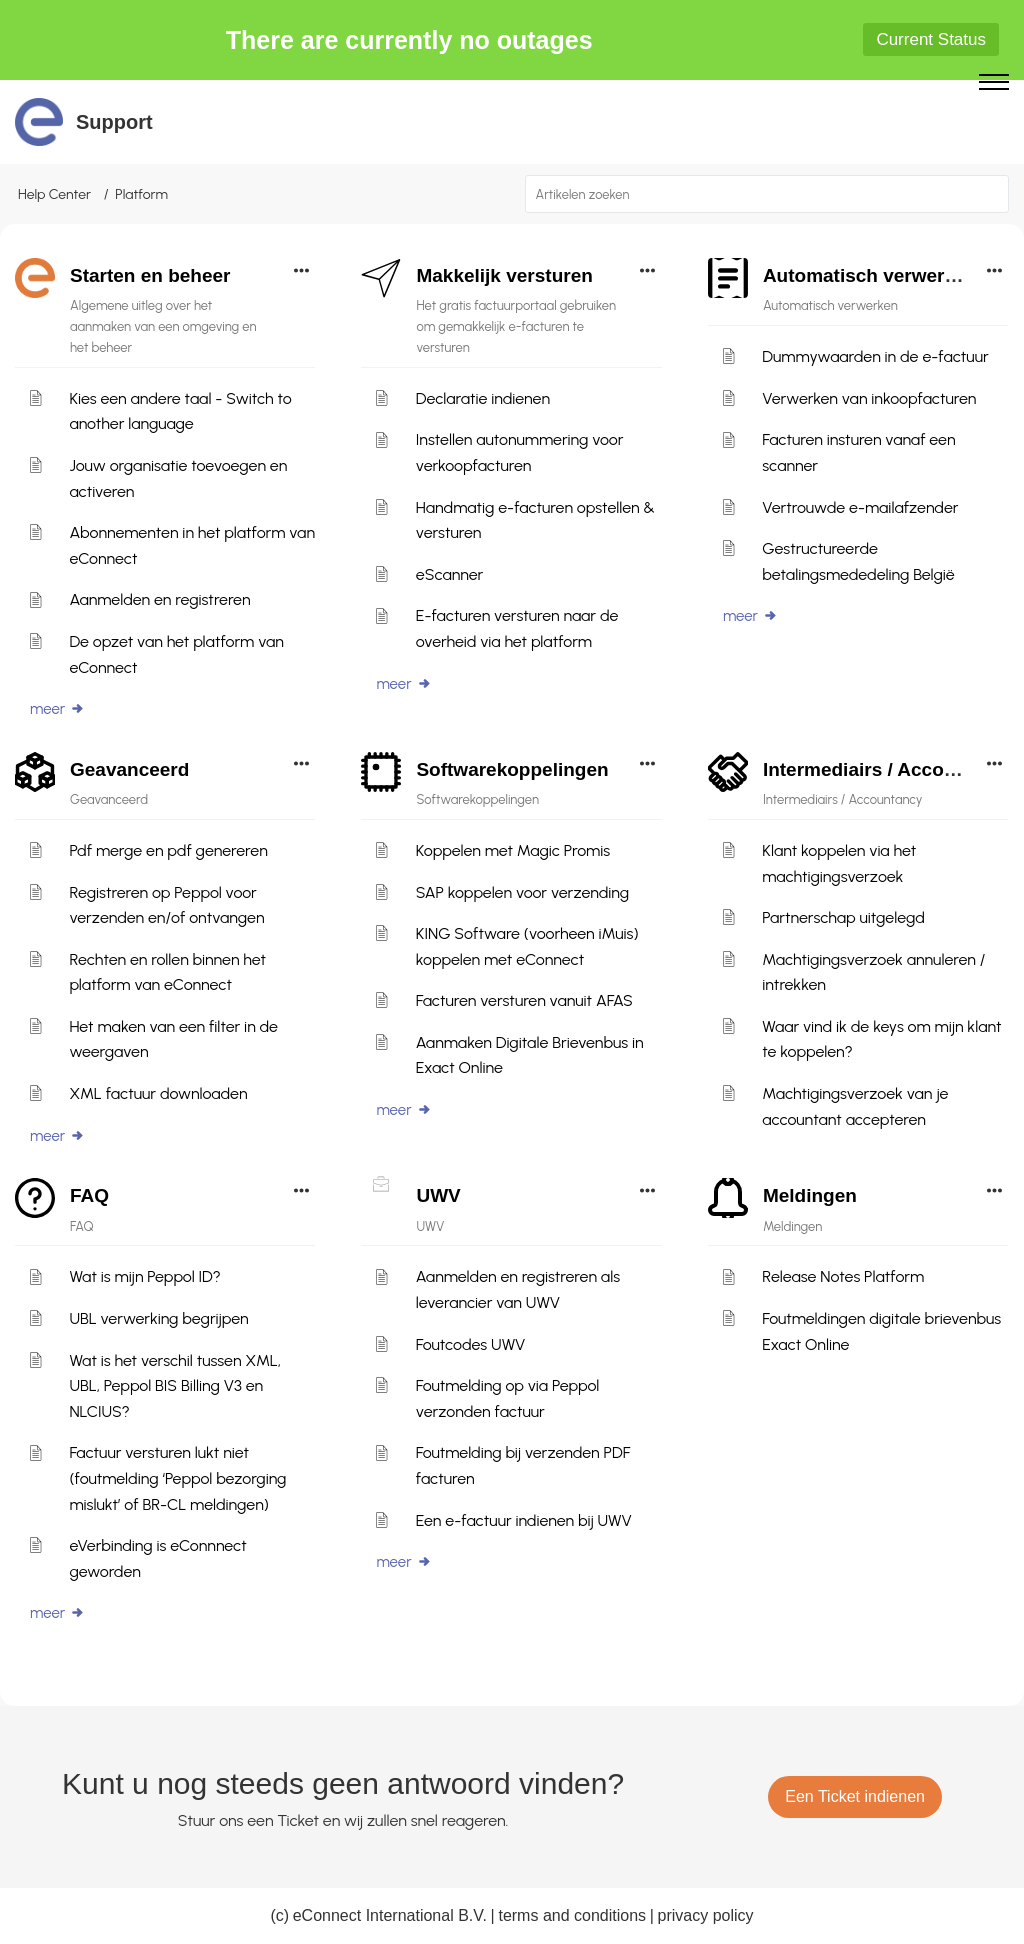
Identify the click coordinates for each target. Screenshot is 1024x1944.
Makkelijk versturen (504, 275)
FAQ (89, 1195)
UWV (438, 1195)
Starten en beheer (150, 275)
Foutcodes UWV (471, 1344)
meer (57, 709)
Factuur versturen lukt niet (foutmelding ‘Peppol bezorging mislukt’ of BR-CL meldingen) (177, 1478)
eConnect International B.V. (390, 1915)
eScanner (450, 574)
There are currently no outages (409, 40)
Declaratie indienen (483, 398)
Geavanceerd (129, 769)
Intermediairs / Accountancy (890, 769)
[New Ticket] (855, 1796)
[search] (767, 194)
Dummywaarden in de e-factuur (875, 356)
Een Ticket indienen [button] (855, 1796)
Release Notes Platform (843, 1276)
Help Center (54, 194)
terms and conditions (572, 1915)
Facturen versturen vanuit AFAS (524, 1000)
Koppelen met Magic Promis (513, 850)
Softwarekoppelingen (512, 769)
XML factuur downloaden (158, 1093)
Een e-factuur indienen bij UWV (524, 1520)
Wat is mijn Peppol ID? (144, 1276)
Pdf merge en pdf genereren (168, 850)
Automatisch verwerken (870, 275)
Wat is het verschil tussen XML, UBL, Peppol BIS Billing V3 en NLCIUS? (175, 1386)
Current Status (931, 39)
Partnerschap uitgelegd (843, 917)
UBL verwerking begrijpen (158, 1318)
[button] (991, 194)
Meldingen (810, 1195)
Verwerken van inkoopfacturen (869, 398)
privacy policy (706, 1915)
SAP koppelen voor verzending (522, 892)
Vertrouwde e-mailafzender (860, 507)
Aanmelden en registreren (159, 599)
